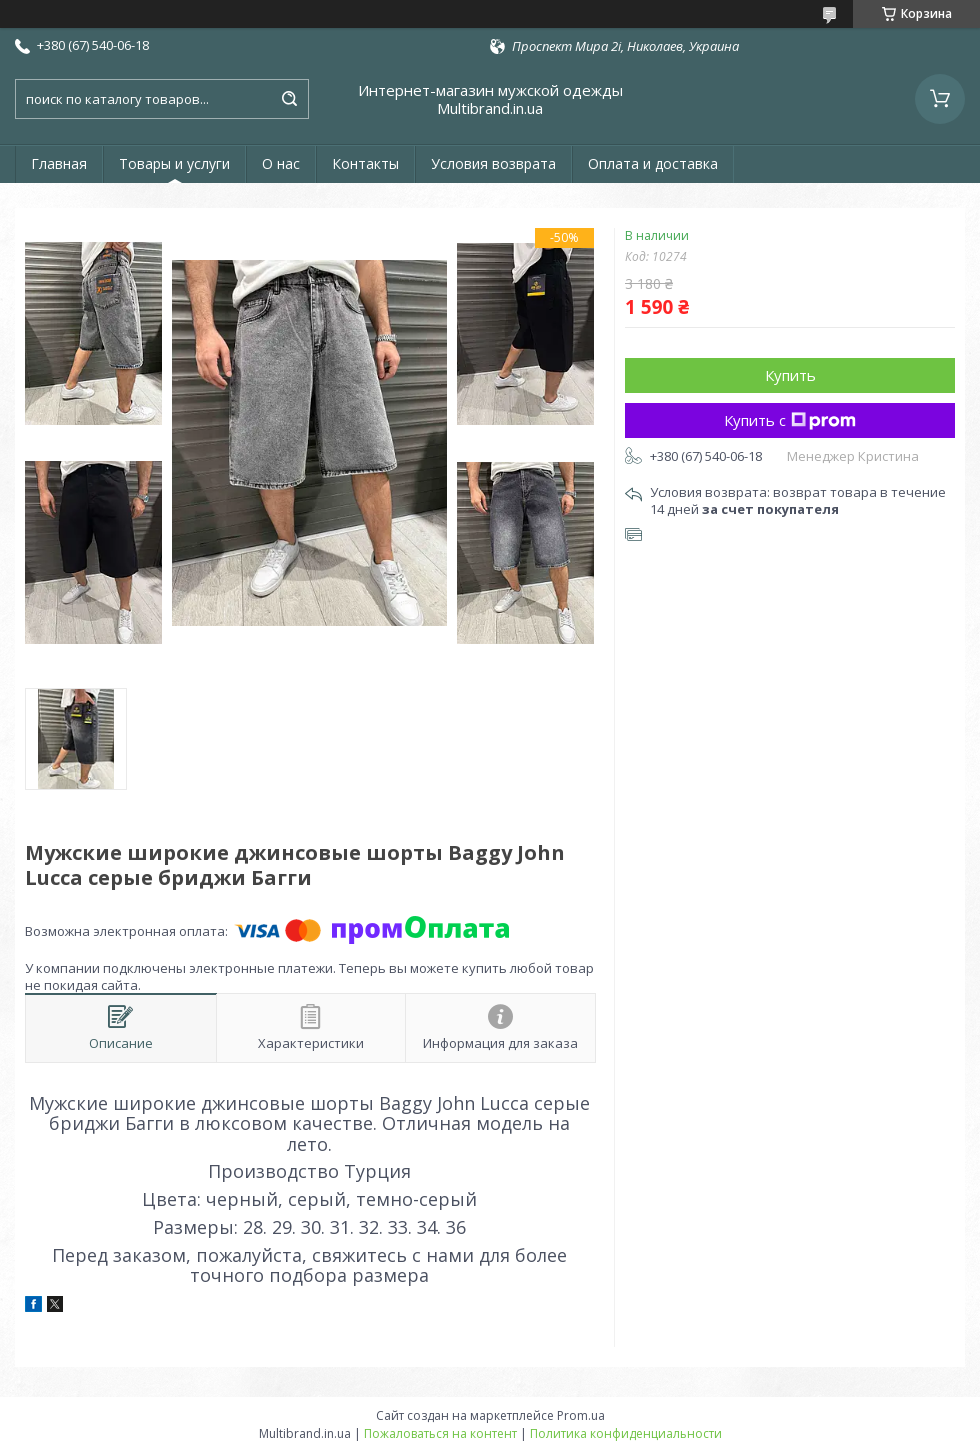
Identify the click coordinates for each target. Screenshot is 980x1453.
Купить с (790, 420)
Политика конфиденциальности (626, 1433)
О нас (281, 163)
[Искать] (289, 99)
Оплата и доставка (653, 163)
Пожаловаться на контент (440, 1433)
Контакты (365, 163)
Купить (790, 375)
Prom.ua (581, 1415)
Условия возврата (493, 163)
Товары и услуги (174, 163)
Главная (59, 163)
